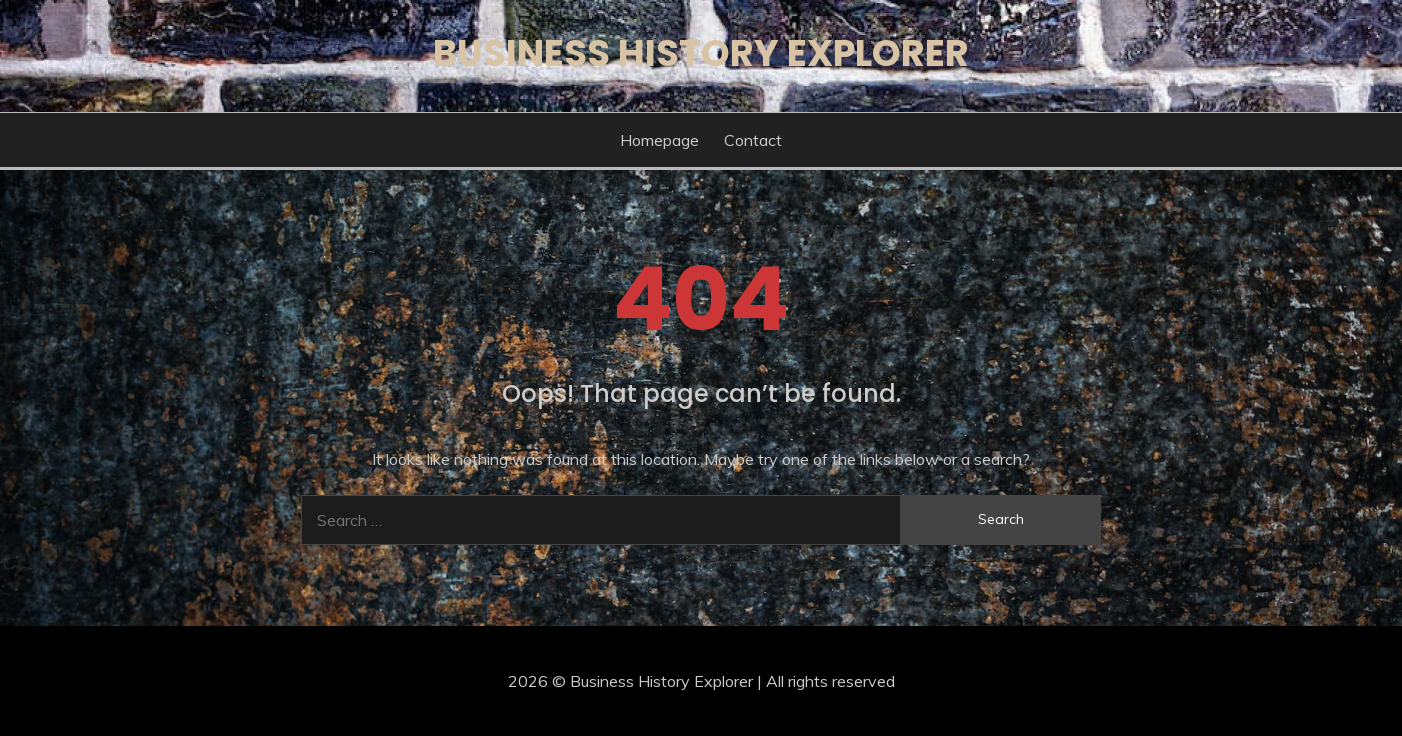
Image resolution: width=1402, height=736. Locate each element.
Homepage (659, 140)
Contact (753, 140)
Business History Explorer (701, 53)
